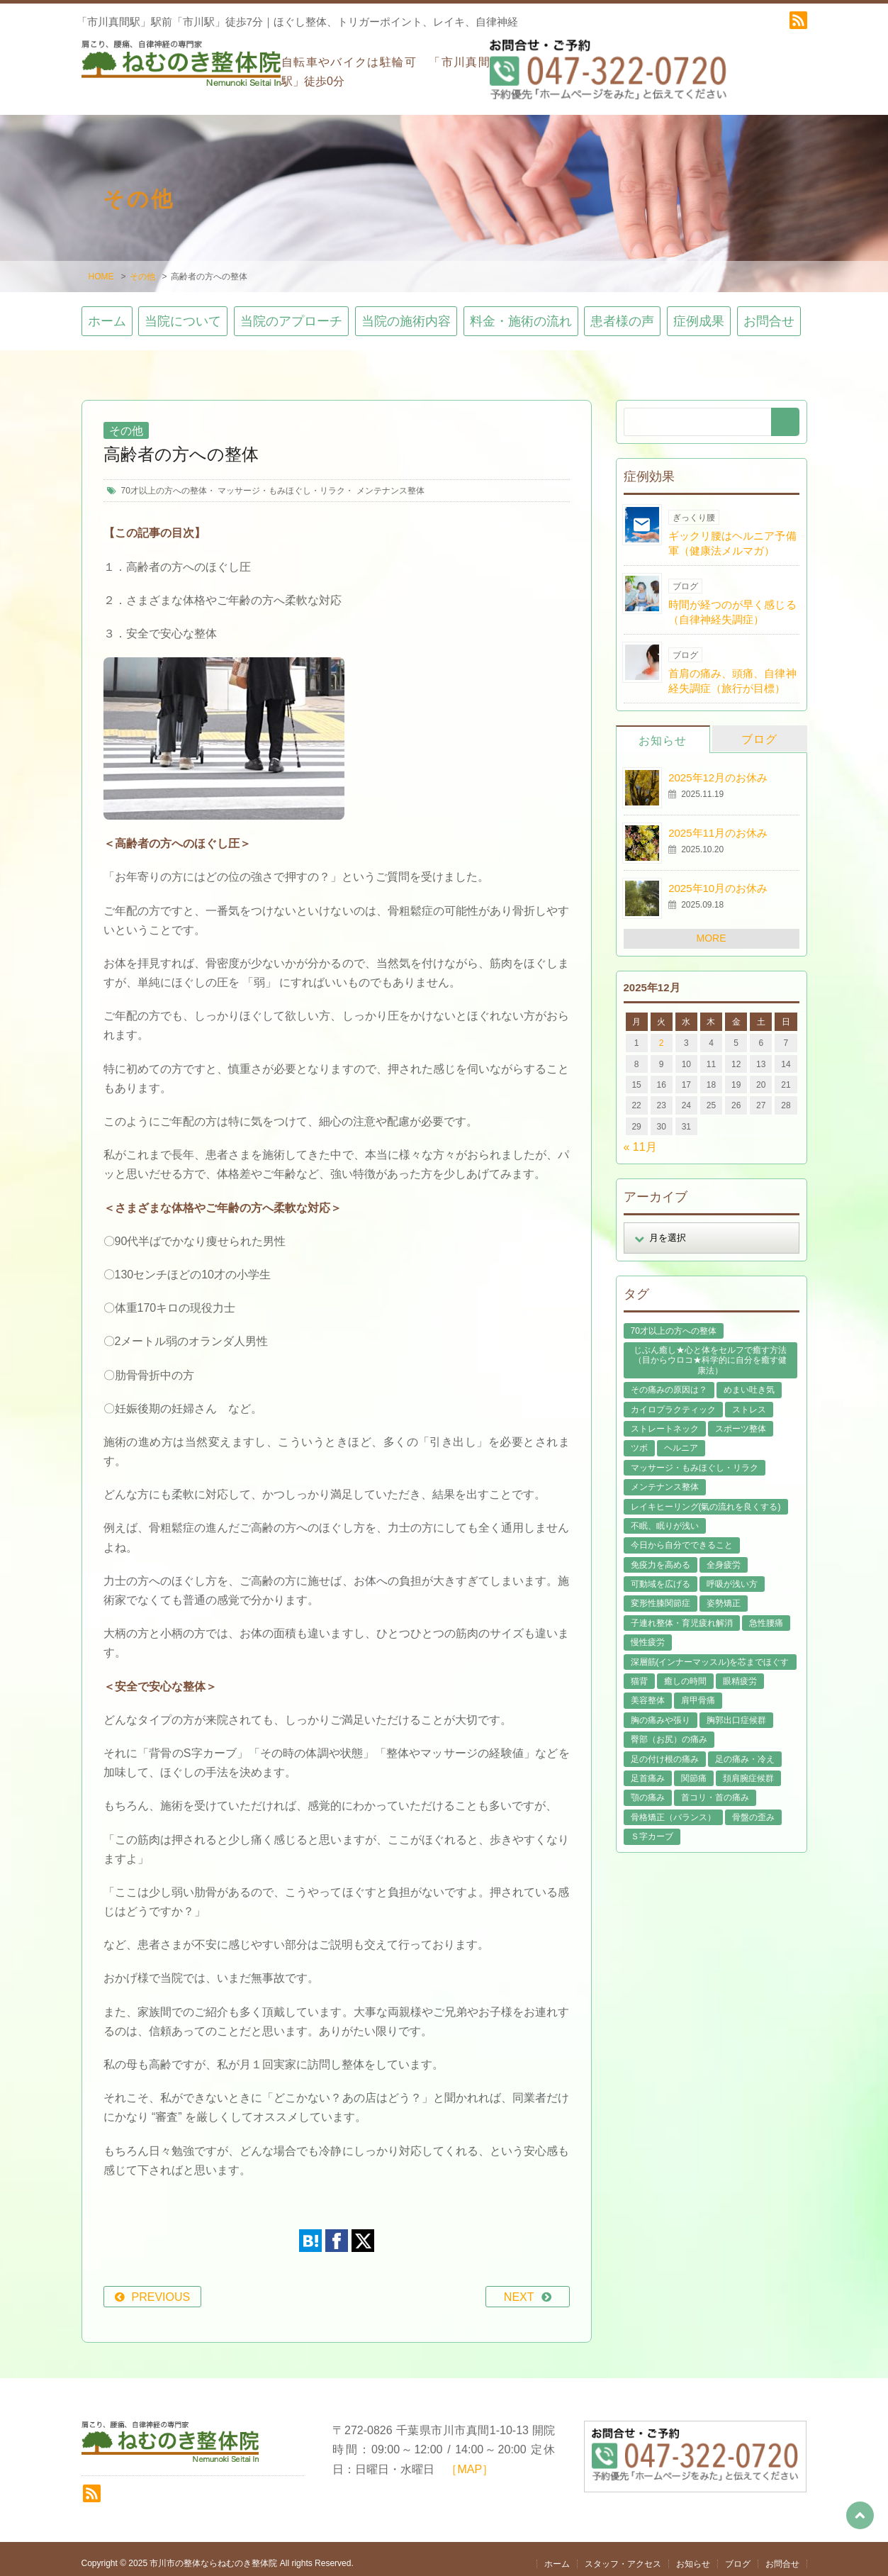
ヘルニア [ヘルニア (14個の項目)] (681, 1439)
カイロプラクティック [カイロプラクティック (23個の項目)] (673, 1400)
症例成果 (698, 313)
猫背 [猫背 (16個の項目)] (639, 1672)
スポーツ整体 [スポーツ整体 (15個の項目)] (740, 1419)
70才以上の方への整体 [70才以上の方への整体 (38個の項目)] (673, 1322)
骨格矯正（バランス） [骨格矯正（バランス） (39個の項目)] (673, 1808)
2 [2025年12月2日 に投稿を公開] (661, 1034)
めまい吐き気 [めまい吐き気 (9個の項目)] (749, 1381)
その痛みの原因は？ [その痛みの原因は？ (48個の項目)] (669, 1381)
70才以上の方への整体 (164, 481)
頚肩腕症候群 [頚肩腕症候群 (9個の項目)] (748, 1769)
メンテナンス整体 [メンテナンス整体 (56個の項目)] (665, 1478)
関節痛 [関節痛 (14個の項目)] (694, 1769)
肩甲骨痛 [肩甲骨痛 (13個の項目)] (698, 1692)
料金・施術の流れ (521, 313)
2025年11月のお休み (718, 824)
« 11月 (640, 1138)
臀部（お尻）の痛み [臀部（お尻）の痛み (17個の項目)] (669, 1731)
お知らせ (663, 731)
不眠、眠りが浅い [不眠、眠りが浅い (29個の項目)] (665, 1517)
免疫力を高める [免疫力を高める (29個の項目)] (660, 1556)
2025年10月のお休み (718, 879)
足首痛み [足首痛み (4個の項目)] (648, 1769)
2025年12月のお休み (718, 768)
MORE (711, 929)
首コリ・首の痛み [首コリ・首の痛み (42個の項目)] (715, 1789)
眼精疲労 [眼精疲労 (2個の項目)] (740, 1672)
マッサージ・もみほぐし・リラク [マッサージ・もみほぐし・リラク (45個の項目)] (694, 1458)
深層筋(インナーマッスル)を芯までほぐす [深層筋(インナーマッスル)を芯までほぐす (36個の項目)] (710, 1653)
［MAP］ (469, 2460)
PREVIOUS (161, 2288)
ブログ (759, 730)
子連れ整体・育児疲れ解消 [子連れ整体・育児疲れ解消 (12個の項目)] (682, 1614)
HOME (101, 268)
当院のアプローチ (291, 313)
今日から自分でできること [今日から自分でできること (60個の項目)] (682, 1536)
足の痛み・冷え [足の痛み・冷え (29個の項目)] (745, 1750)
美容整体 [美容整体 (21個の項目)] (648, 1692)
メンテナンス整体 (390, 481)
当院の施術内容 (406, 313)
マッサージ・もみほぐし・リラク (281, 481)
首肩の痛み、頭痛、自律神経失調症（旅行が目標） (732, 671)
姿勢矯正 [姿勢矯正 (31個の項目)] (724, 1595)
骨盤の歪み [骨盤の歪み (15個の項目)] (753, 1808)
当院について (183, 313)
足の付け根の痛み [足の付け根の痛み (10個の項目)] (665, 1750)
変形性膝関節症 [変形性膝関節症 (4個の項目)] (660, 1595)
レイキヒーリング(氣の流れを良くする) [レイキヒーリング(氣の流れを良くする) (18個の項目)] (706, 1497)
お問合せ (768, 313)
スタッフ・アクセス (623, 2555)
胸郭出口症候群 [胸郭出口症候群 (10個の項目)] (736, 1711)
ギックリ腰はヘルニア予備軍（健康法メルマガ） (732, 533)
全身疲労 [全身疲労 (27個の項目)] (724, 1556)
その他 (142, 268)
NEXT (519, 2288)
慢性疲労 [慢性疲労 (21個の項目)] (648, 1634)
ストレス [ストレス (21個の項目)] (749, 1400)
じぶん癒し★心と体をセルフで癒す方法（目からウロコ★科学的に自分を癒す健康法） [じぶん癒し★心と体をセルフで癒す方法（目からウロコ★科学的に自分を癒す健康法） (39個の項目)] (710, 1351)
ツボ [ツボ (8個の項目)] (639, 1439)
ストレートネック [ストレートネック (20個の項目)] (665, 1419)
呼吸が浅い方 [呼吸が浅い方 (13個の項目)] (732, 1575)
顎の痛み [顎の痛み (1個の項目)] (648, 1789)
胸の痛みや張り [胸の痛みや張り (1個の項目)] (660, 1711)
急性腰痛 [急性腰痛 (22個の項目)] (766, 1614)
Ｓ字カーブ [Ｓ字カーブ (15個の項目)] (652, 1828)
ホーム (107, 313)
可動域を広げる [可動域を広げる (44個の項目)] (660, 1575)
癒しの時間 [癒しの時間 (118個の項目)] (685, 1672)
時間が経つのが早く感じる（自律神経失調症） (732, 602)
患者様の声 (622, 313)
